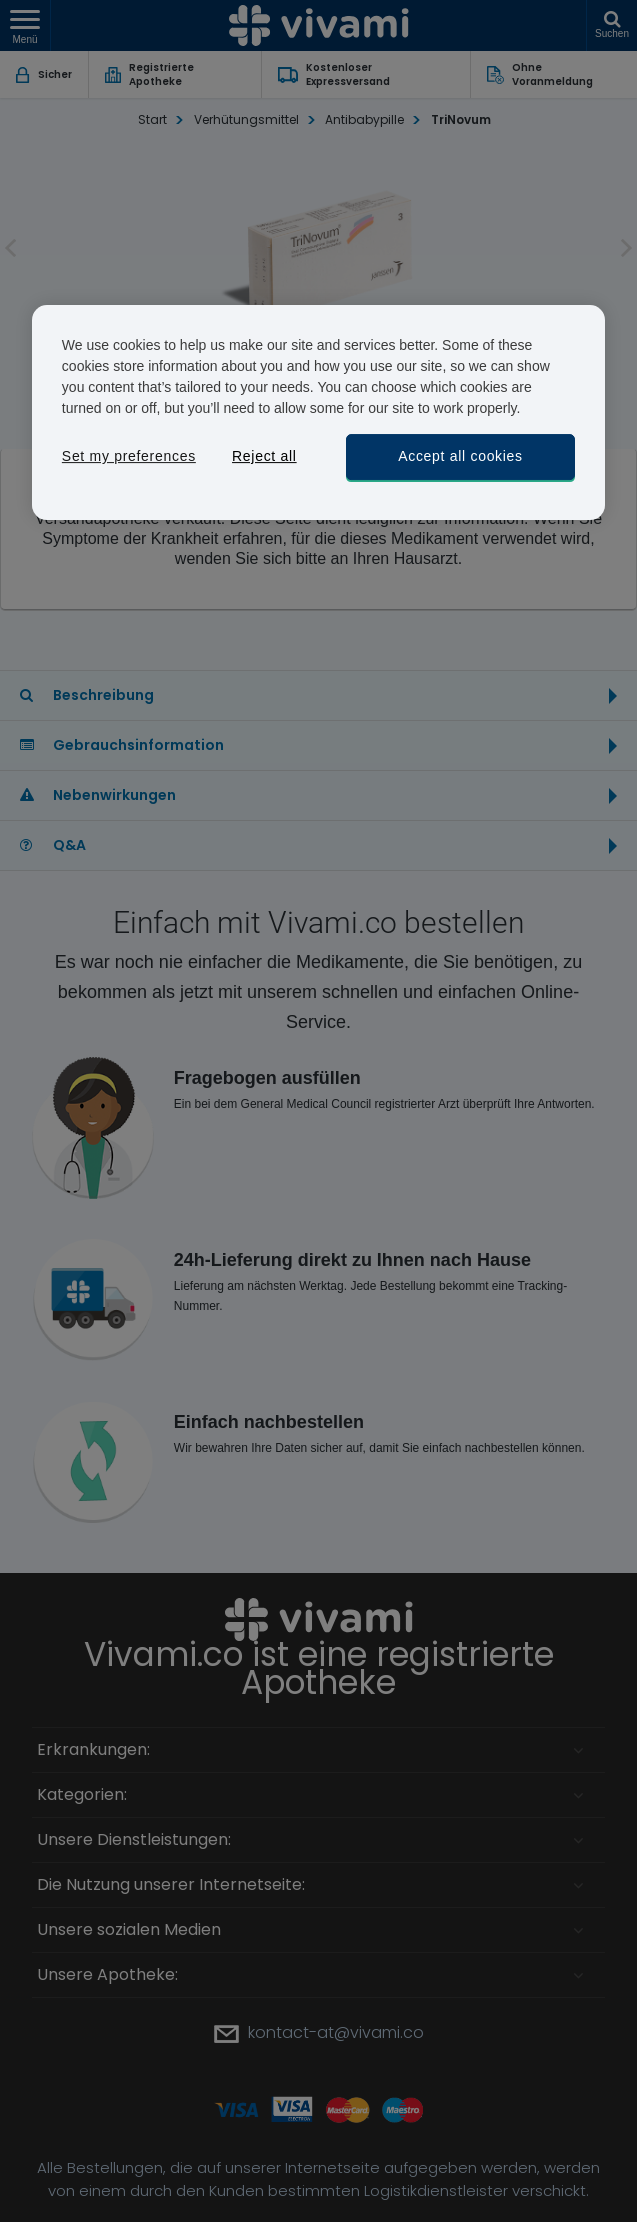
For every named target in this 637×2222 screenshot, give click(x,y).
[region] (318, 412)
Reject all (264, 456)
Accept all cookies (460, 456)
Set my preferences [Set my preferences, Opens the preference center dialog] (129, 456)
